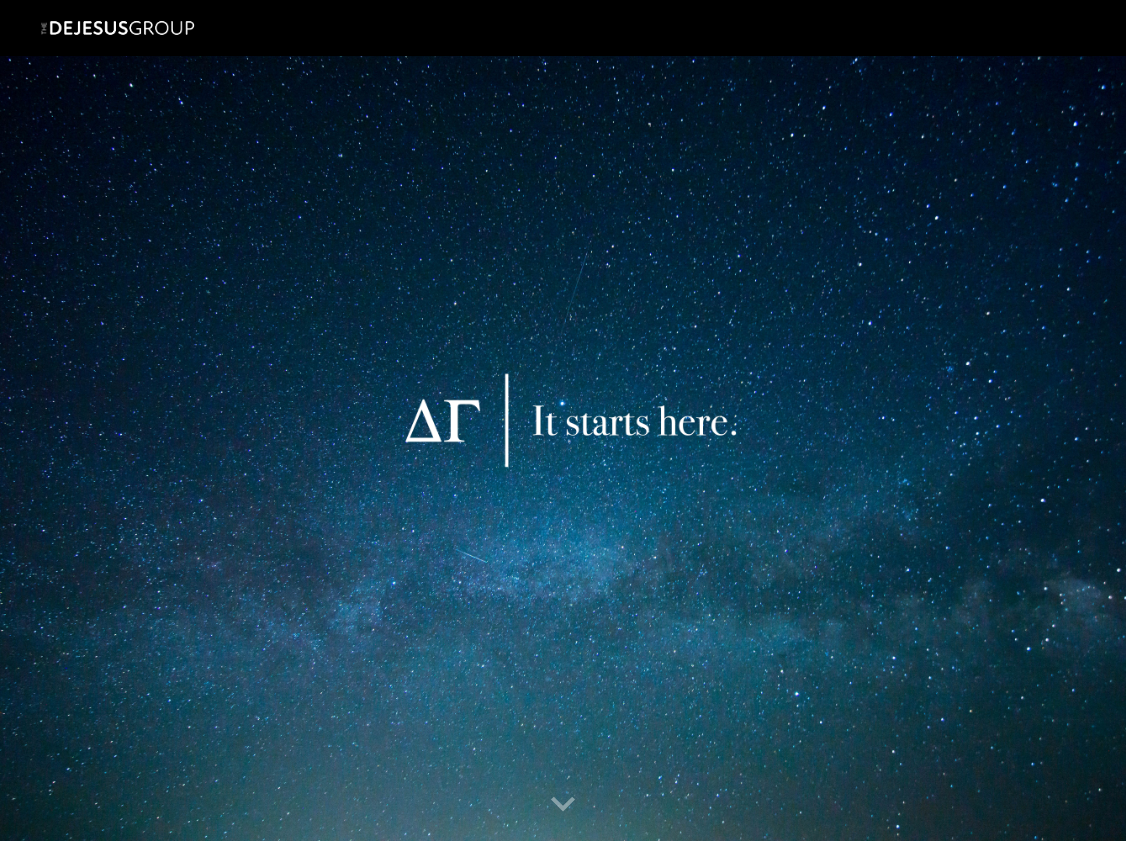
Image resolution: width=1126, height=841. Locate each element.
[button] (563, 805)
